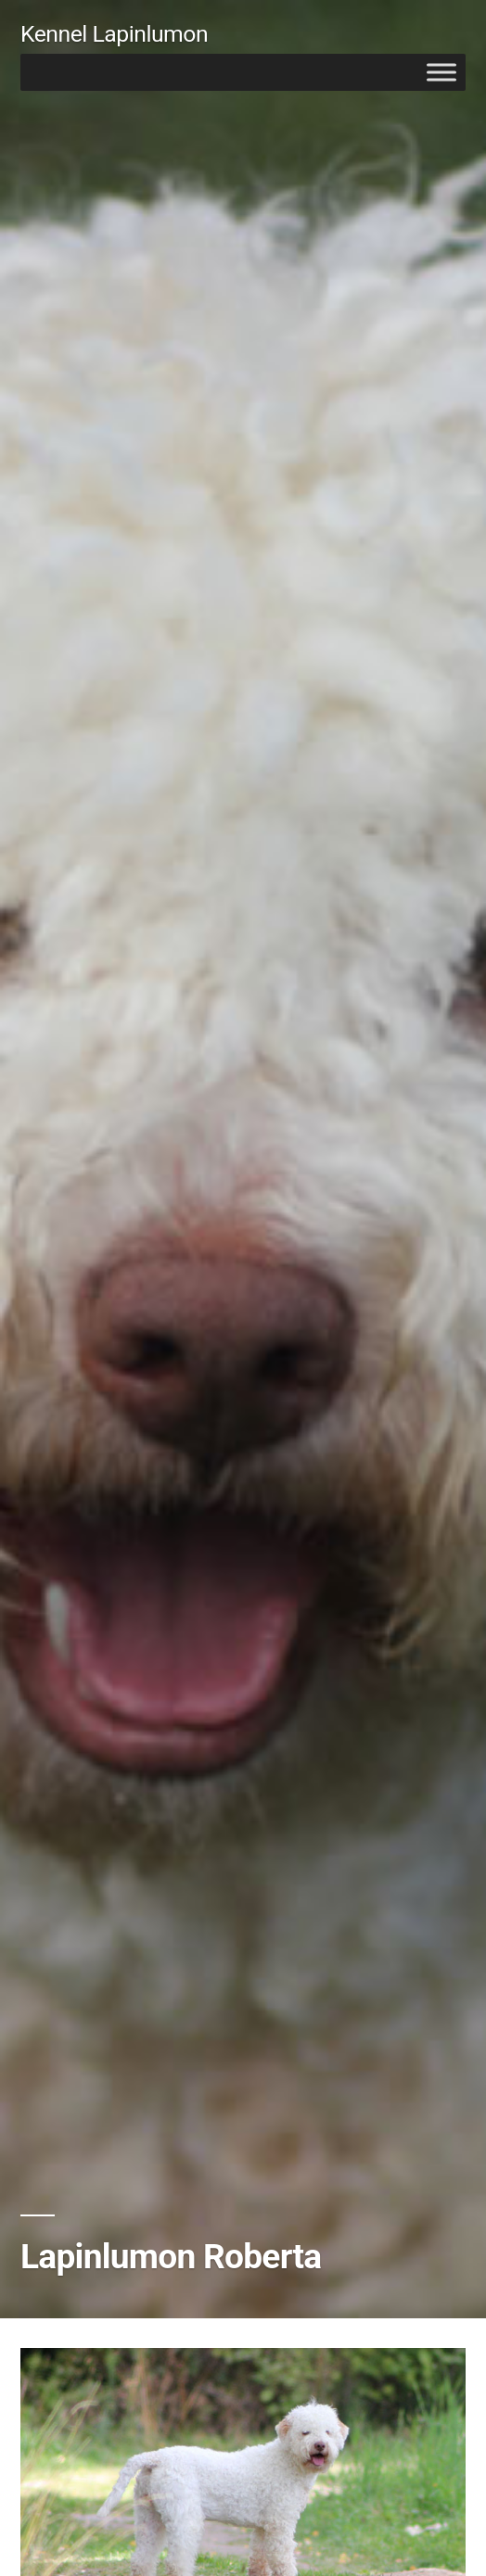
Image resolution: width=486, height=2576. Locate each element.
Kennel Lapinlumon (114, 33)
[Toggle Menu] (441, 72)
